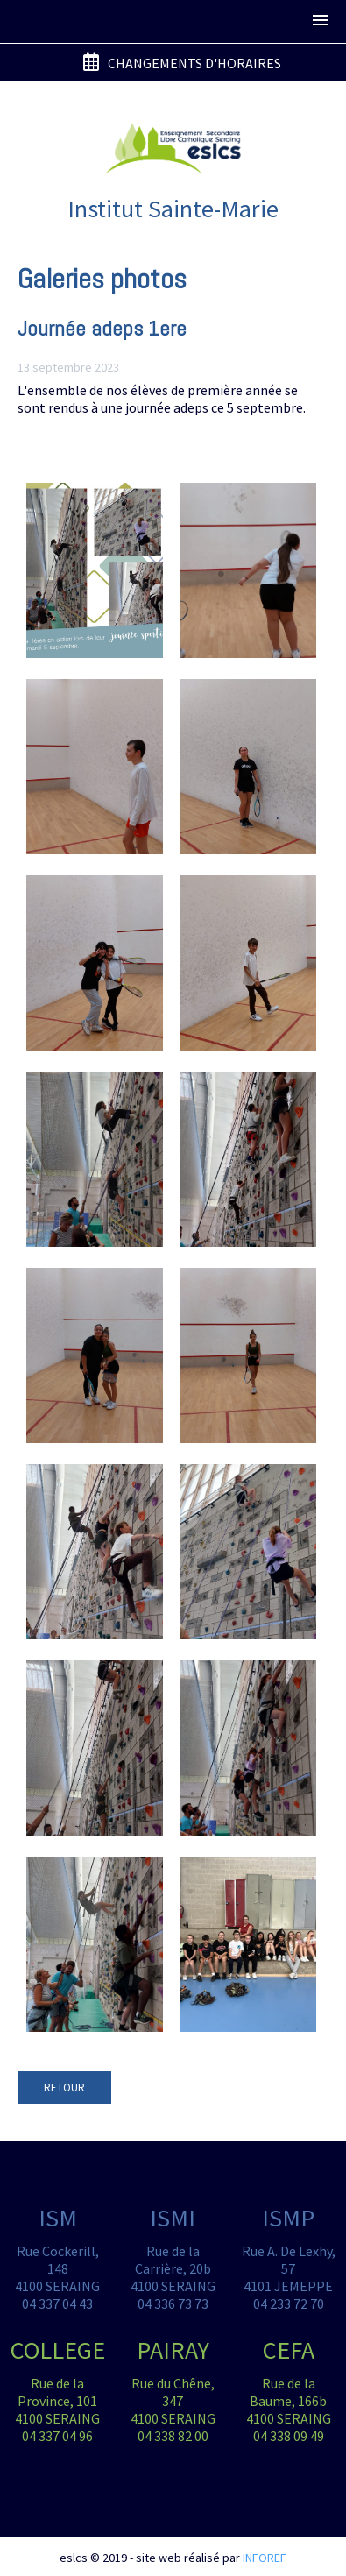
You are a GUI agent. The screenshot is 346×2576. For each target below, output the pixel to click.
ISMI (172, 2217)
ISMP (288, 2217)
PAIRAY (173, 2350)
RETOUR (64, 2087)
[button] (320, 21)
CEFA (288, 2350)
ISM (58, 2217)
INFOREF (264, 2557)
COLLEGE (58, 2350)
